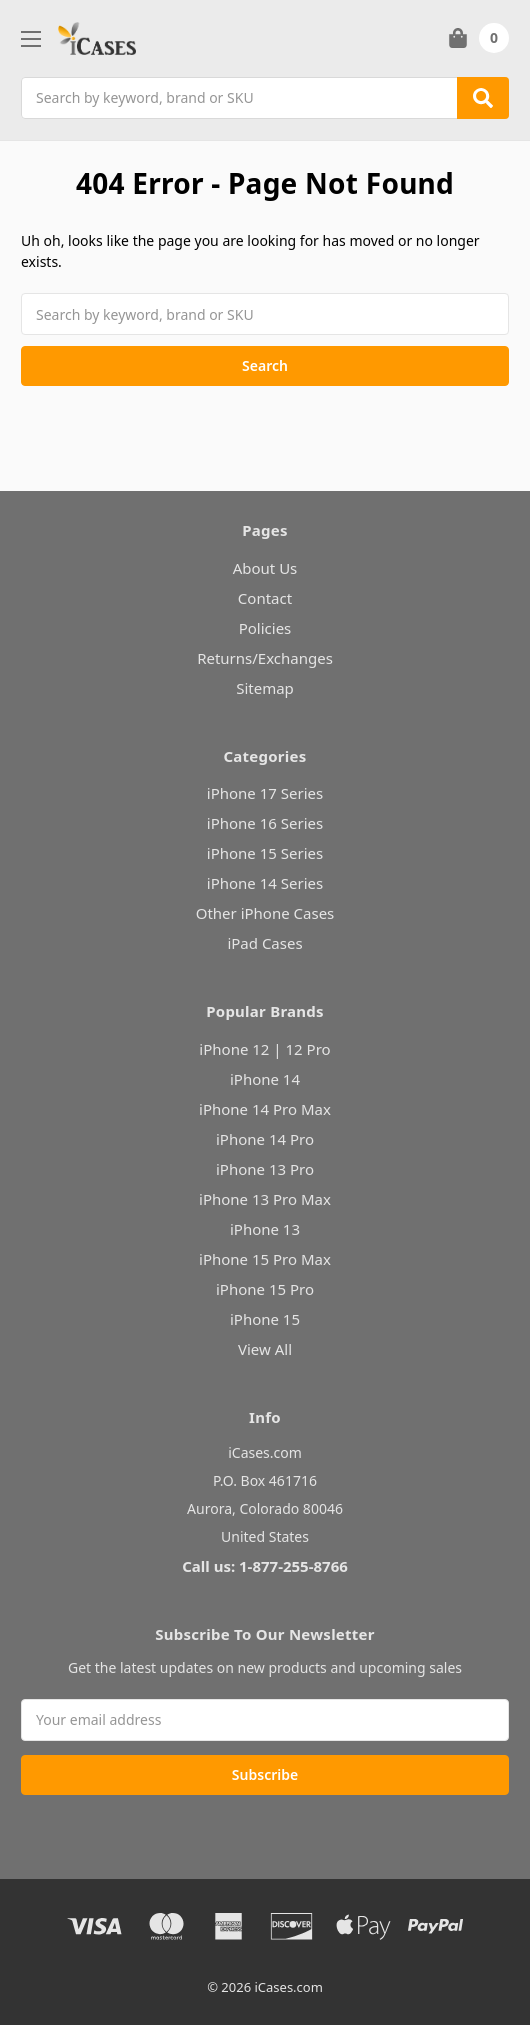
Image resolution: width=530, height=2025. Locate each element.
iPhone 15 (265, 1319)
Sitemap (265, 688)
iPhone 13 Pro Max (265, 1199)
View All (265, 1349)
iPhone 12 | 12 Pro (264, 1049)
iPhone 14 (265, 1079)
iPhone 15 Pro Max (265, 1259)
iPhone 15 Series (265, 853)
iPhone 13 (265, 1229)
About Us (265, 568)
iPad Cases (264, 943)
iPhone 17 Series (265, 793)
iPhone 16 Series (265, 823)
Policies (265, 628)
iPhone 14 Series (265, 883)
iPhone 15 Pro (265, 1289)
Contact (265, 598)
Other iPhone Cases (265, 913)
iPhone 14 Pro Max (265, 1109)
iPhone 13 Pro (265, 1169)
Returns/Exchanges (265, 658)
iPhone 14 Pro (265, 1139)
